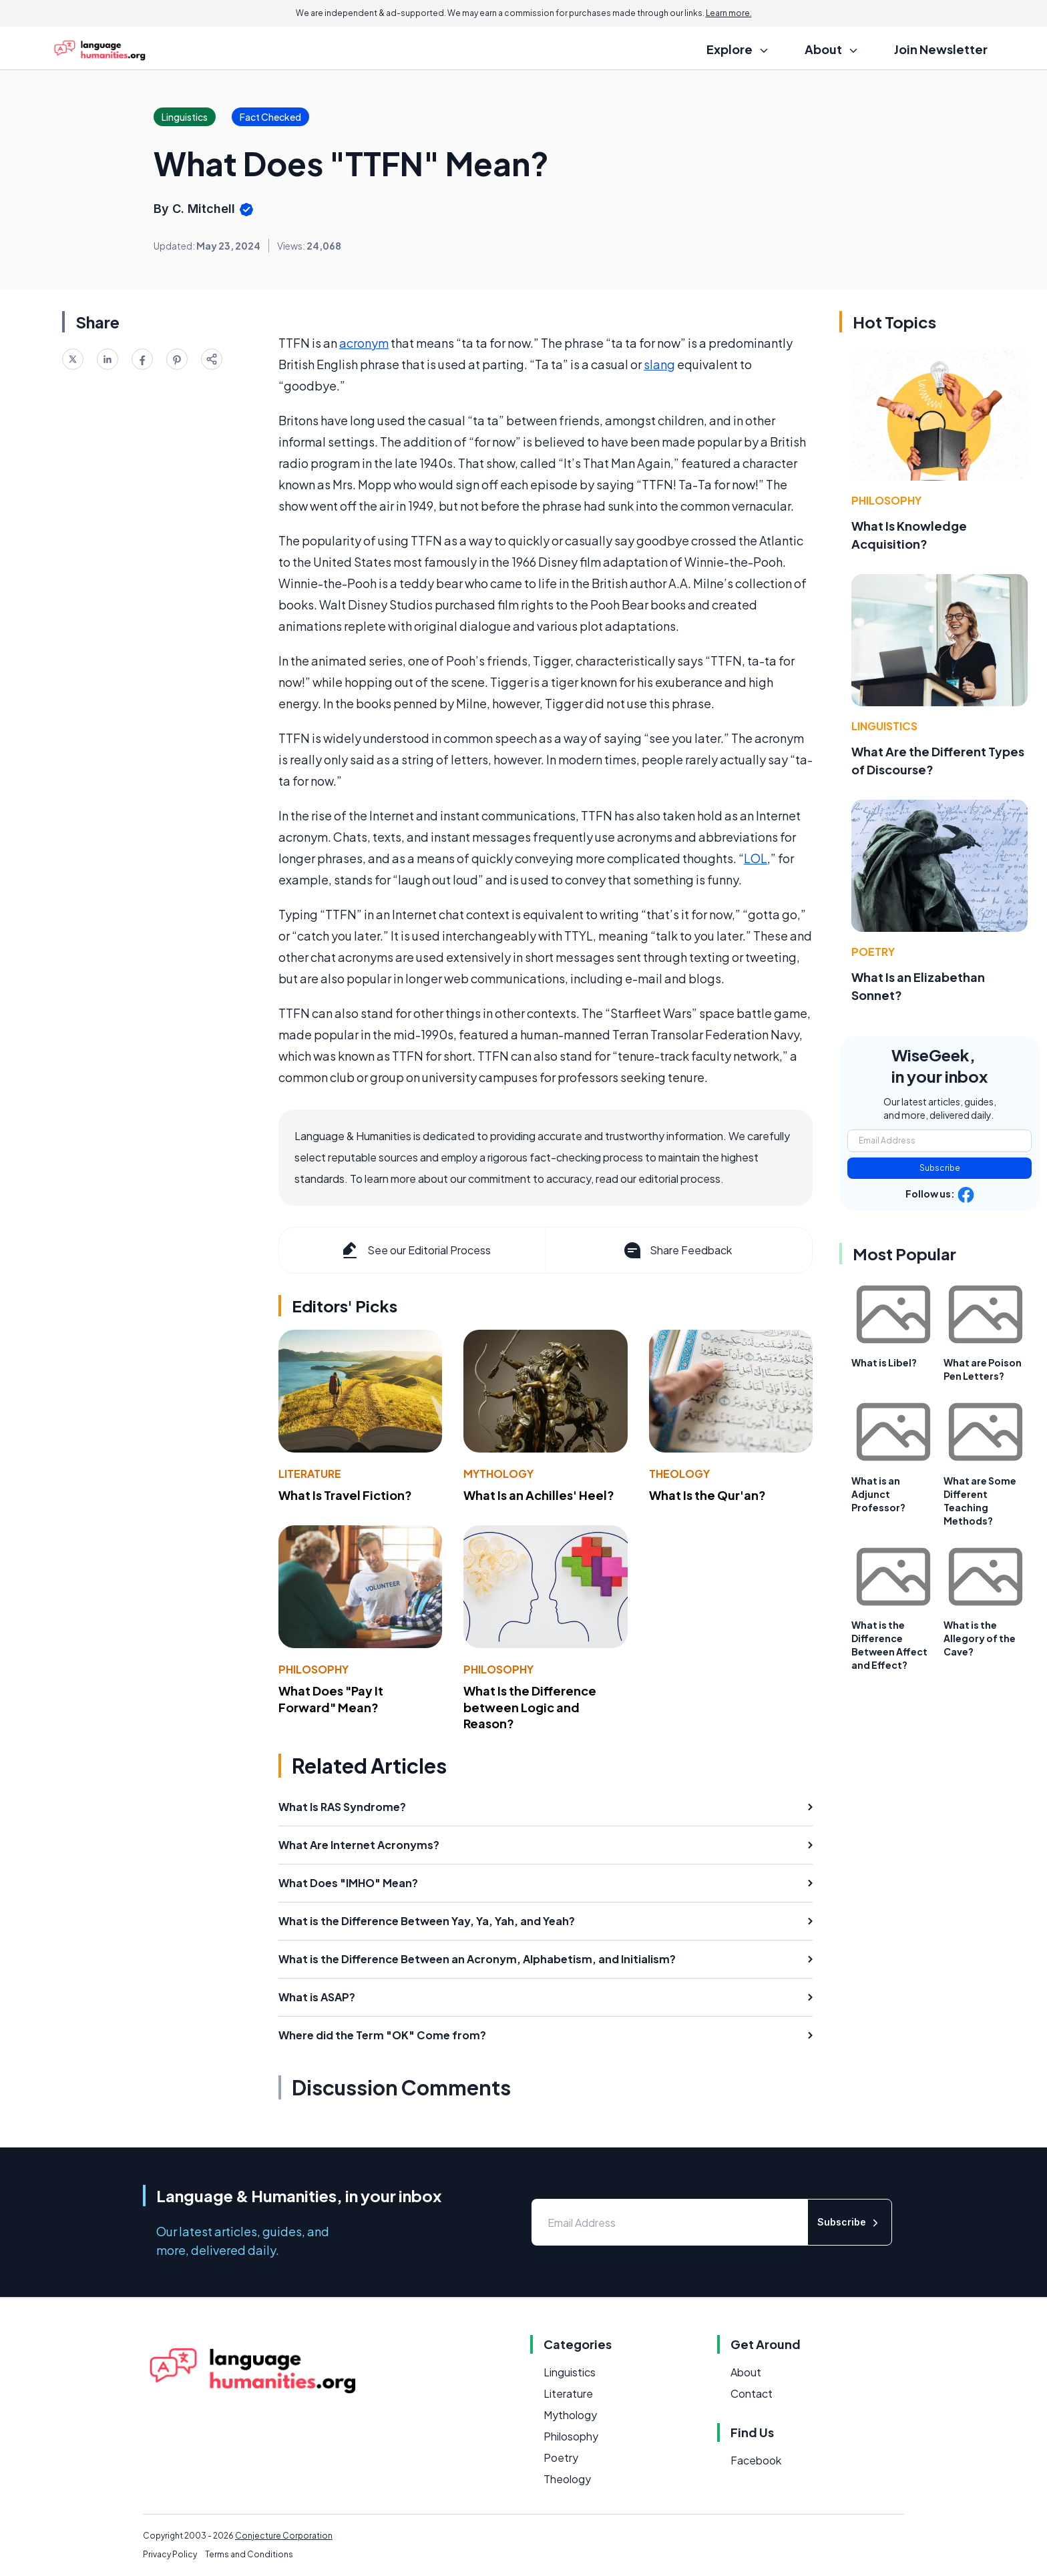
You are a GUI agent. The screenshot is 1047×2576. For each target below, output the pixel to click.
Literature (309, 1474)
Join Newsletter (941, 49)
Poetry (873, 952)
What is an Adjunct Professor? (878, 1494)
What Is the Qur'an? (707, 1495)
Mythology (498, 1474)
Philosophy (313, 1669)
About (745, 2372)
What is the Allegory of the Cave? (980, 1638)
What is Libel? (884, 1362)
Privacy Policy (170, 2554)
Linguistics (884, 726)
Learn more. (729, 13)
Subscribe (939, 1168)
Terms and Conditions (249, 2554)
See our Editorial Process (415, 1250)
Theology (679, 1474)
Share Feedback (677, 1250)
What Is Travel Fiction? (345, 1495)
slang (659, 364)
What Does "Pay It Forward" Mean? (330, 1699)
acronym (364, 342)
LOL (755, 858)
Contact (751, 2393)
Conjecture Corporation (284, 2536)
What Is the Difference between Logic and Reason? (529, 1707)
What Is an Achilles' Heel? (538, 1495)
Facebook (755, 2460)
